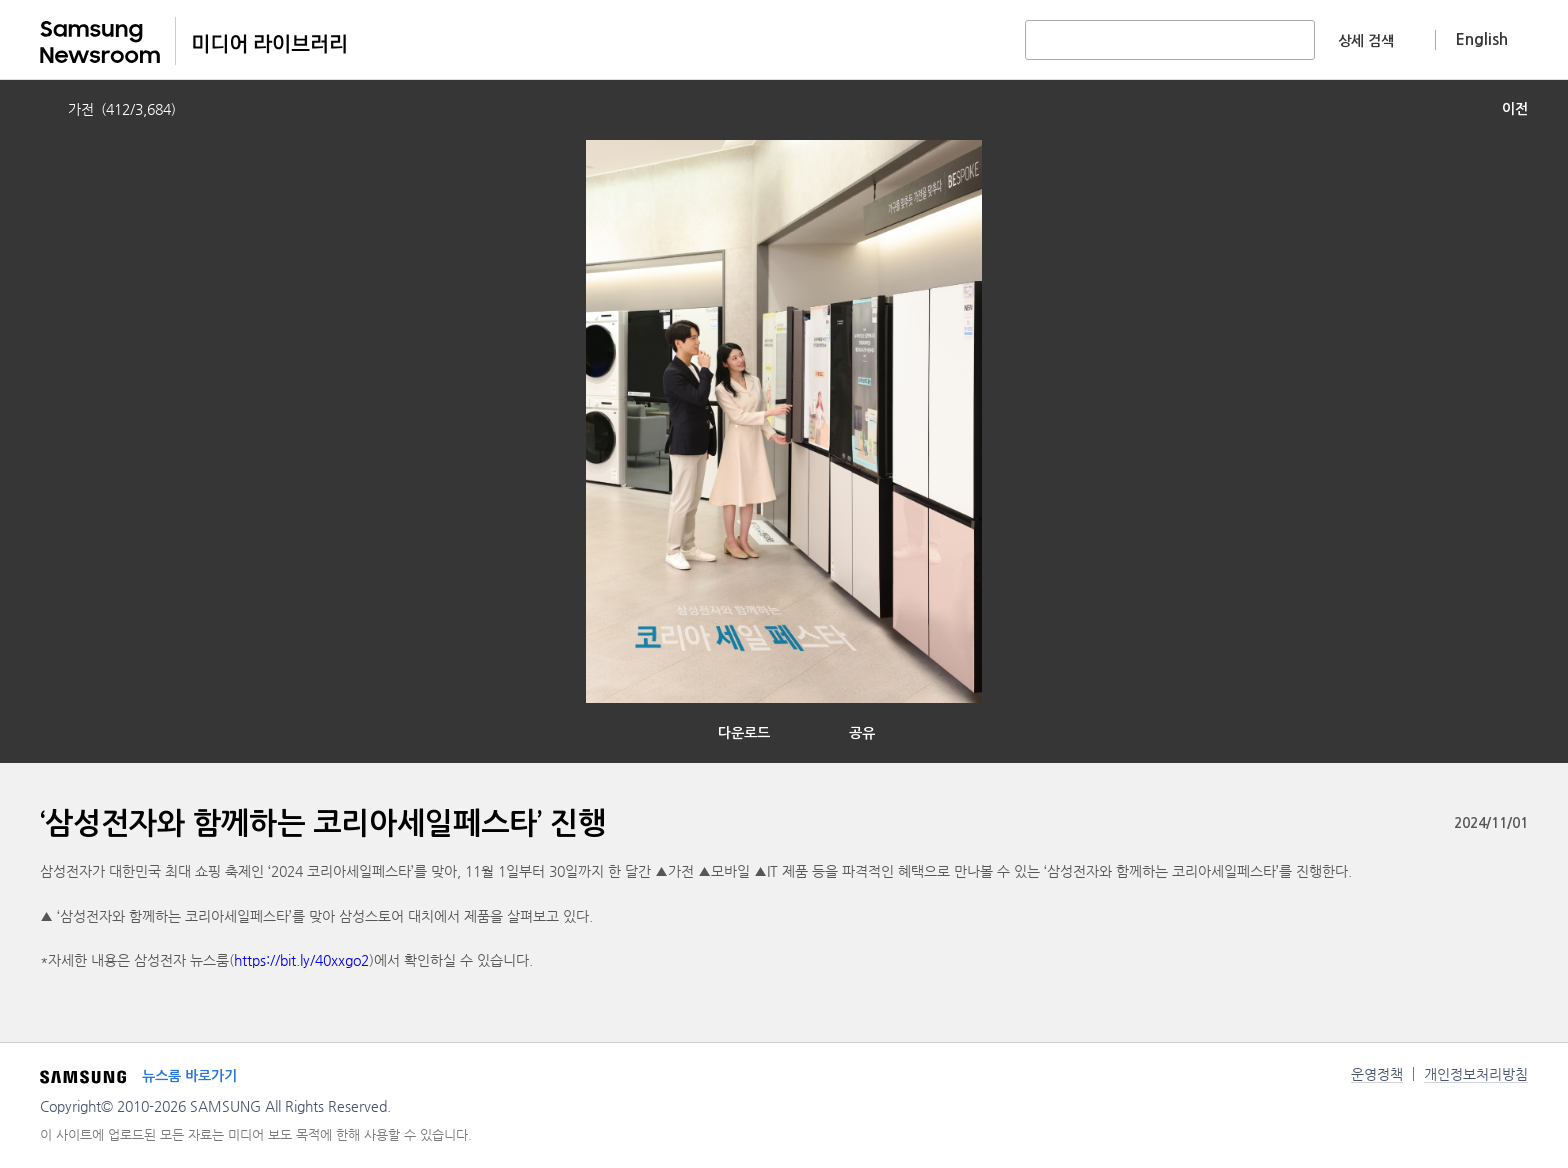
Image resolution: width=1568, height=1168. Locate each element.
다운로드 (744, 733)
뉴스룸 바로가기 (189, 1076)
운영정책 (1377, 1074)
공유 (862, 733)
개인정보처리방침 (1476, 1074)
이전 (1515, 109)
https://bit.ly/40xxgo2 (301, 960)
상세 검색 (1366, 41)
